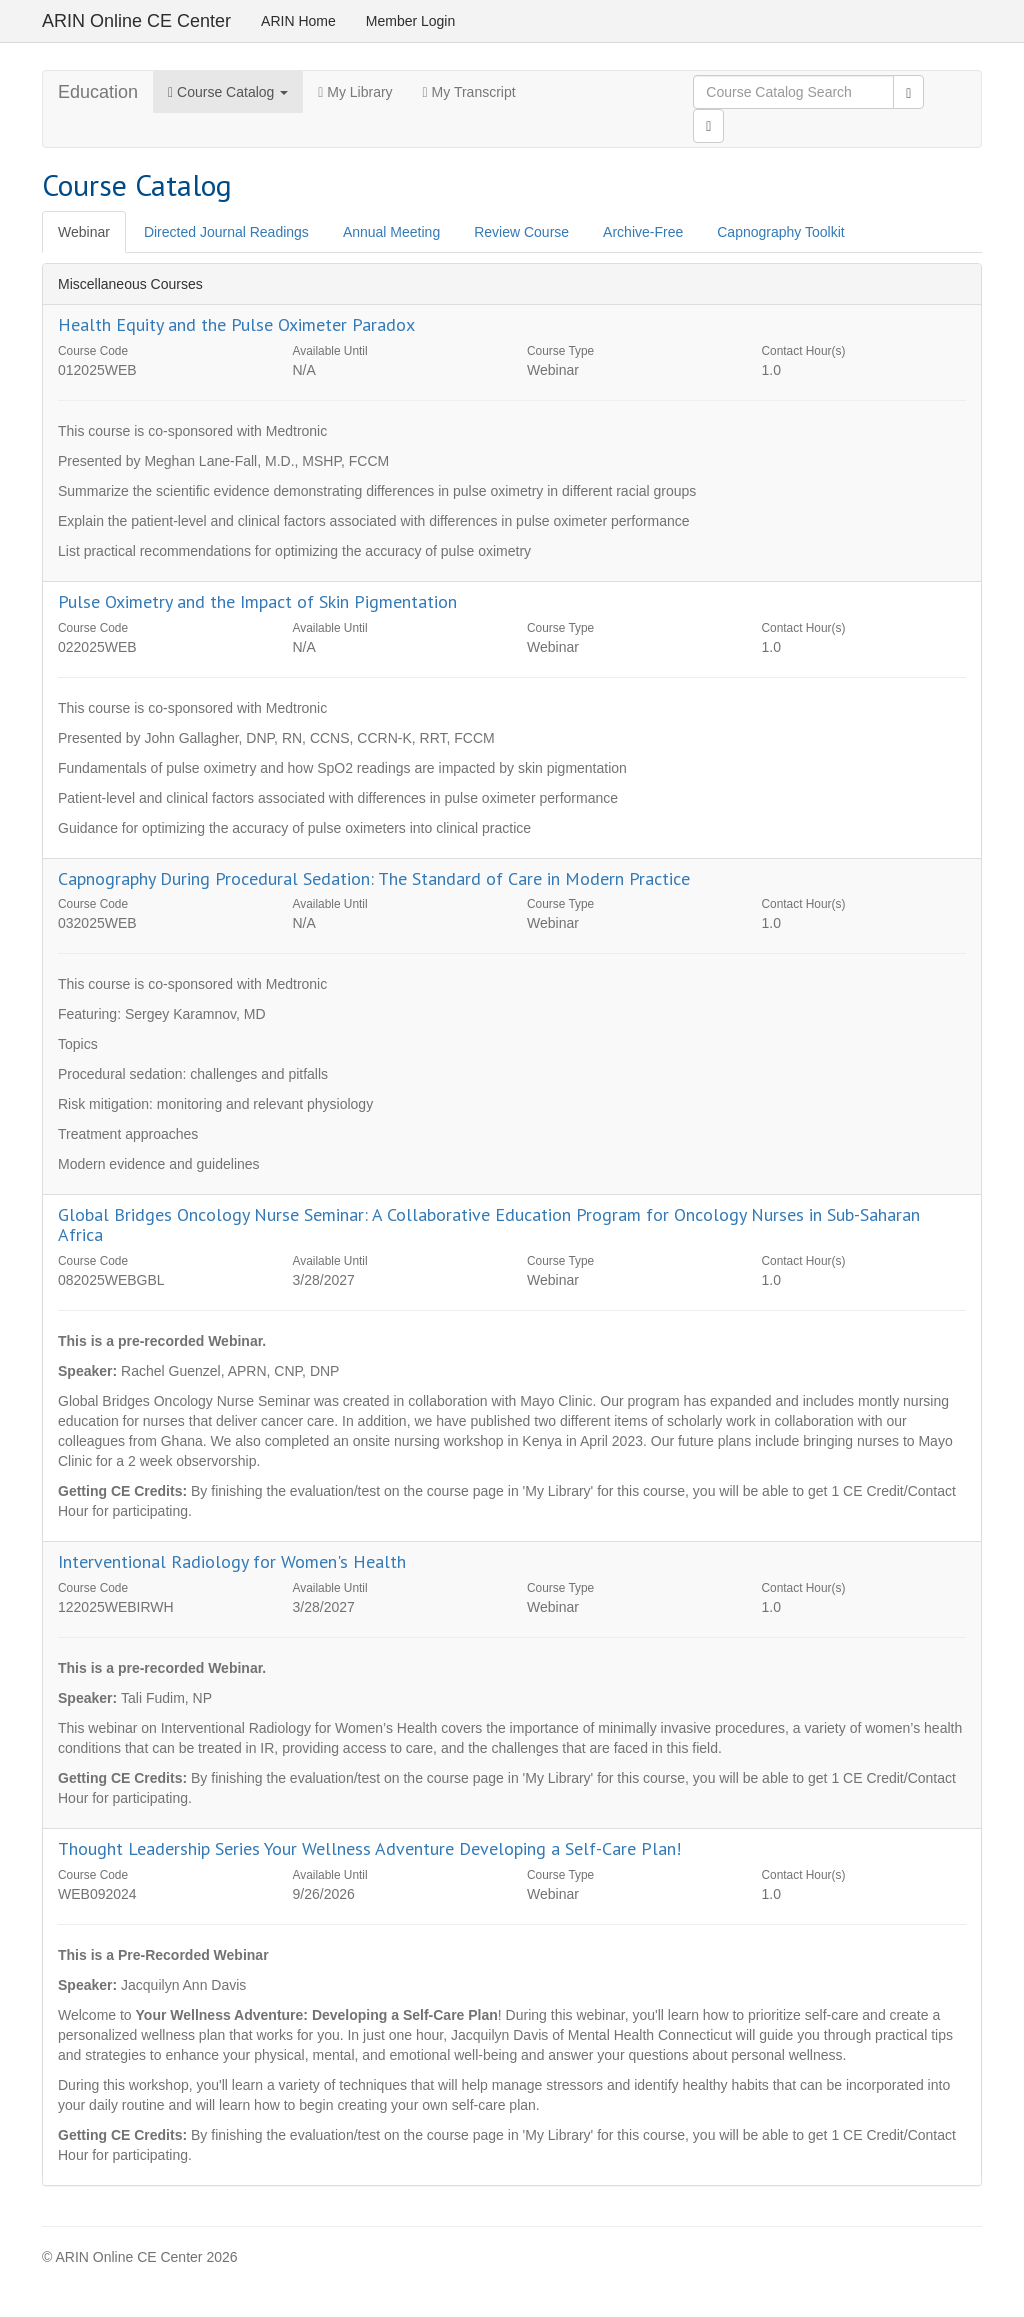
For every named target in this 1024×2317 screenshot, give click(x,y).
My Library (355, 92)
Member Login (411, 21)
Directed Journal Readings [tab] (226, 232)
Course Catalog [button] (228, 92)
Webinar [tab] (84, 232)
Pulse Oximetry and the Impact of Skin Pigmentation (257, 601)
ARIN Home (298, 21)
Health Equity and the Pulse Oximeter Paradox (236, 324)
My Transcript (469, 92)
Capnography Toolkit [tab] (780, 232)
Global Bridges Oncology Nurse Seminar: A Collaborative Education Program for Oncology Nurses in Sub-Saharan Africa (489, 1224)
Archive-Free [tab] (643, 232)
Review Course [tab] (521, 232)
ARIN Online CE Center (136, 21)
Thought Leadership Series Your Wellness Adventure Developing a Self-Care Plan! (369, 1848)
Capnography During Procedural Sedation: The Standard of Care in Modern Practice (374, 878)
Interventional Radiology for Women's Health (232, 1561)
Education (98, 92)
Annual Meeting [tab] (391, 232)
